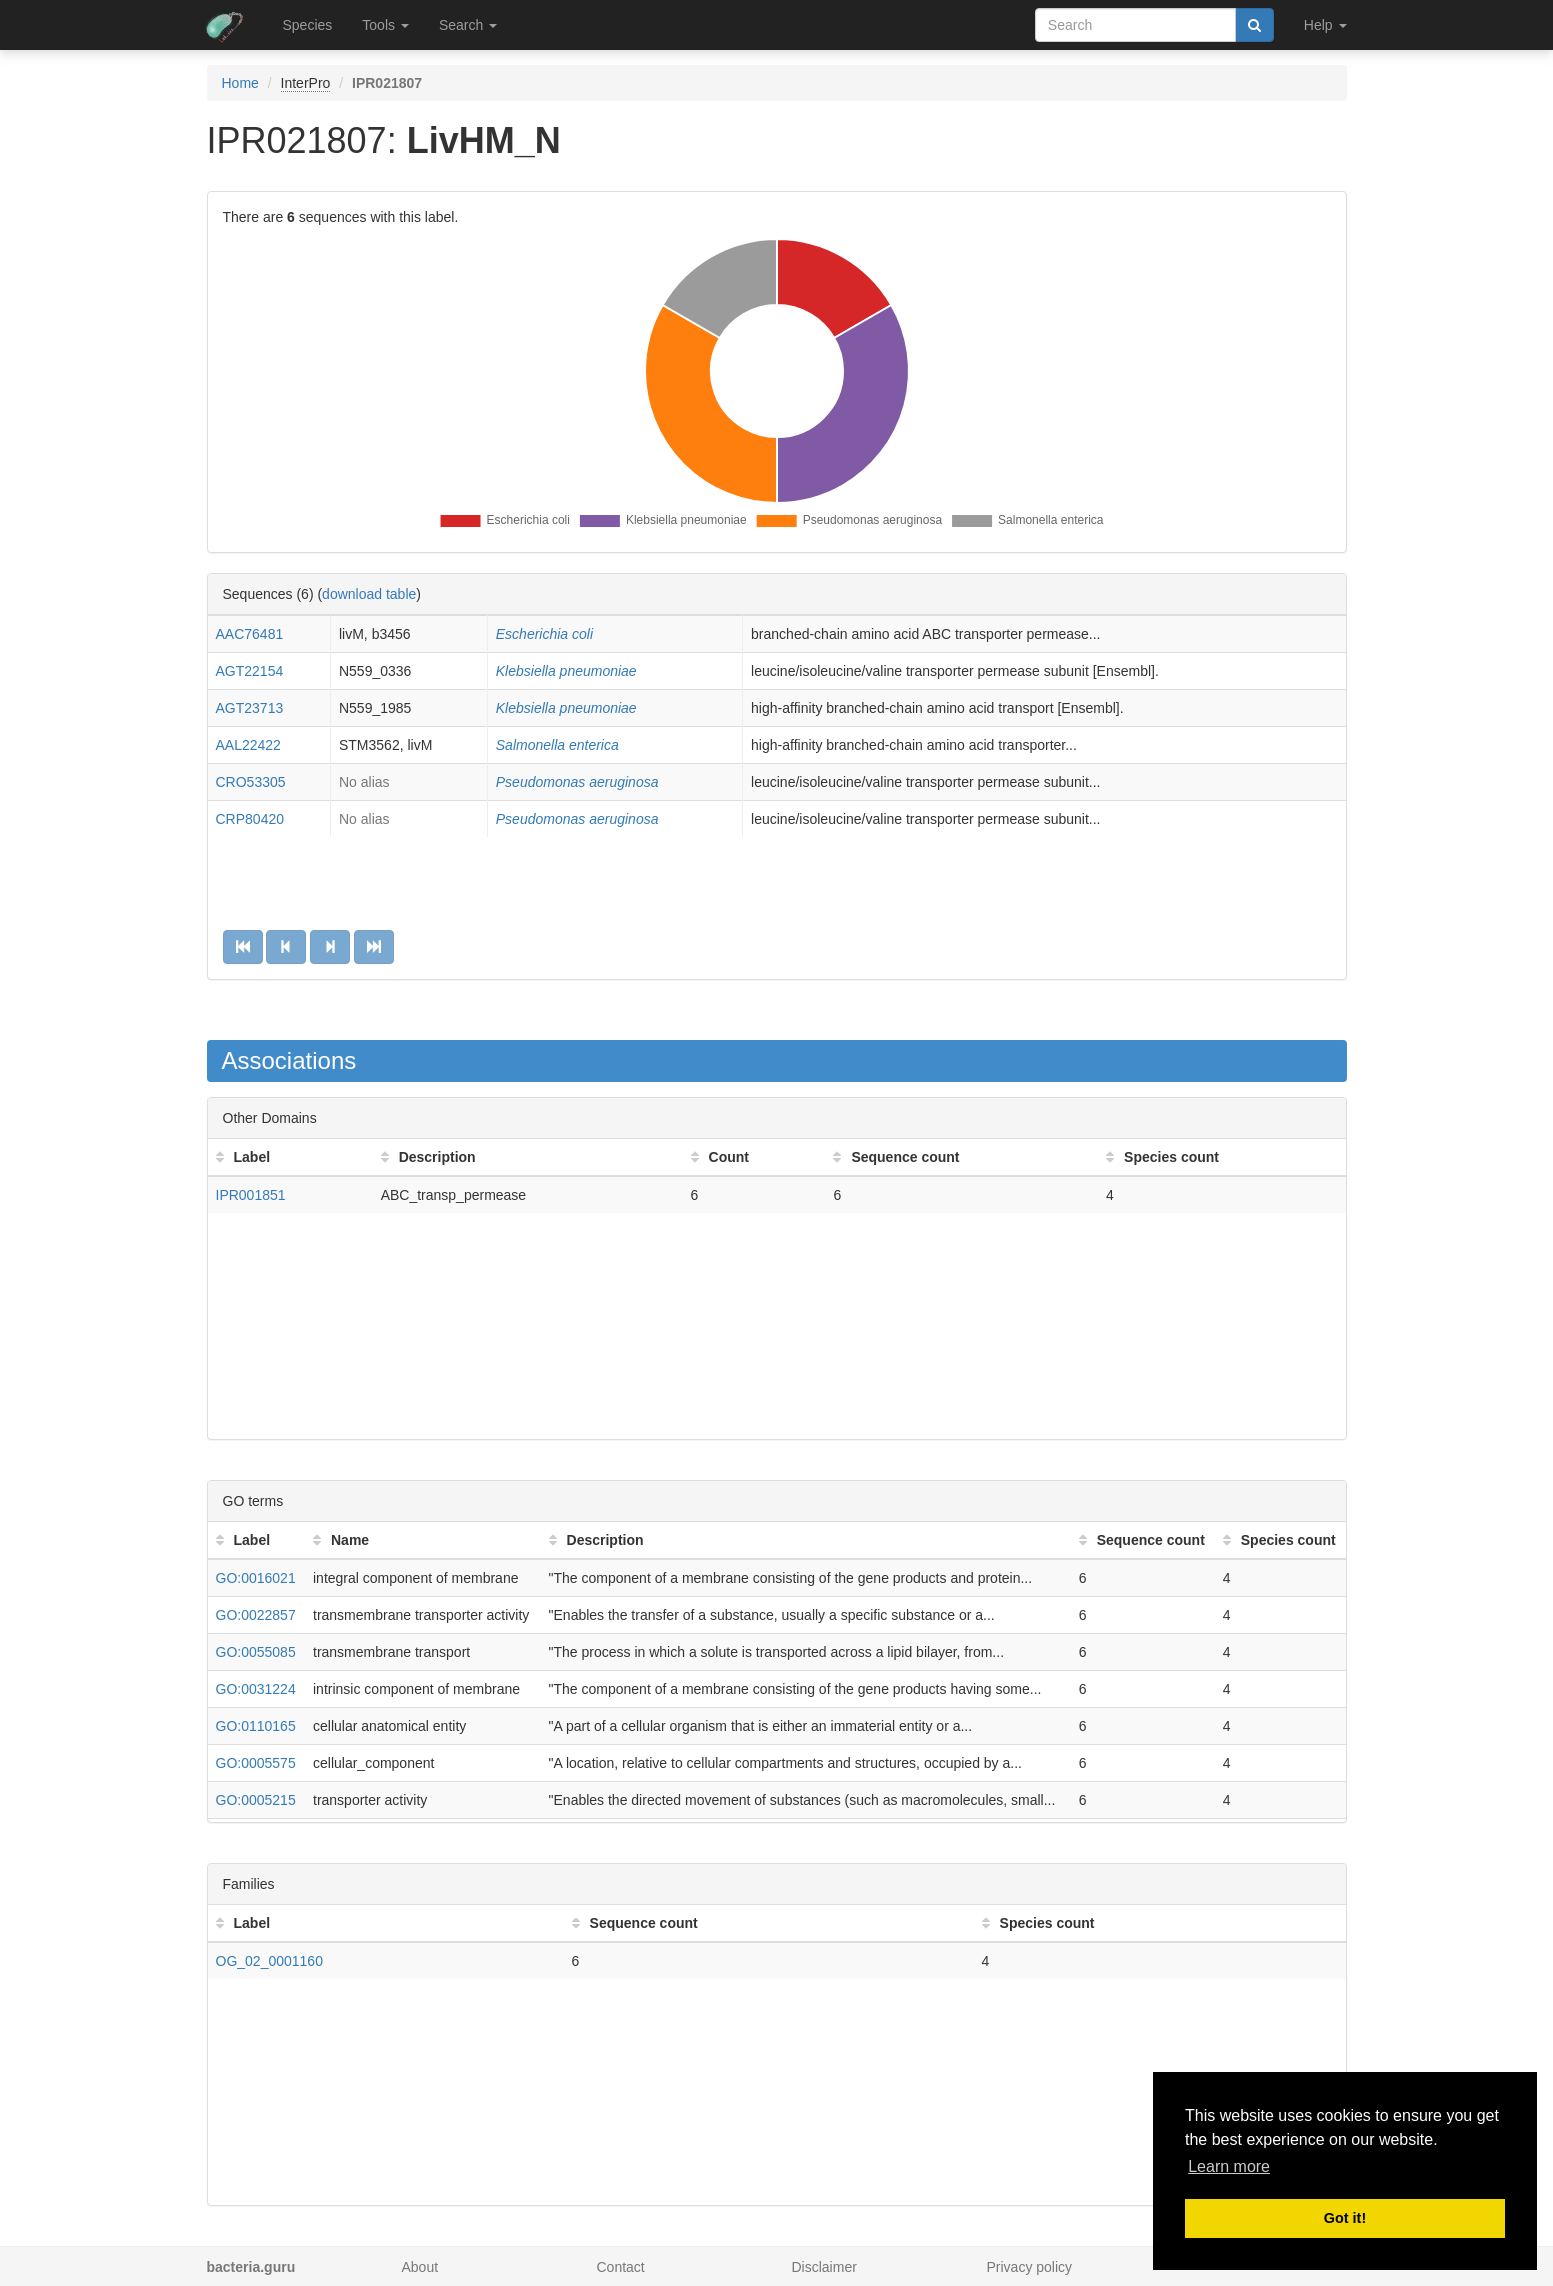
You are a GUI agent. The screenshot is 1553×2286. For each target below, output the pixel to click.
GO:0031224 (256, 1689)
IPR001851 (251, 1195)
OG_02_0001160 (269, 1961)
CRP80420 (250, 819)
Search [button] (468, 25)
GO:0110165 (256, 1726)
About (420, 2267)
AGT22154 (250, 671)
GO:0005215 (256, 1800)
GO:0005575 (256, 1763)
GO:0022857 (256, 1615)
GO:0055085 (256, 1652)
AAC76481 (250, 634)
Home (240, 83)
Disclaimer (824, 2267)
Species (308, 25)
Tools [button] (385, 25)
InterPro (306, 83)
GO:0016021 (256, 1578)
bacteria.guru (251, 2267)
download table (369, 594)
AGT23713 (250, 708)
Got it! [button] (1345, 2218)
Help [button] (1325, 25)
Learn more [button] (1229, 2166)
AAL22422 (248, 745)
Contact (621, 2267)
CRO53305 (251, 782)
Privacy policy (1030, 2267)
